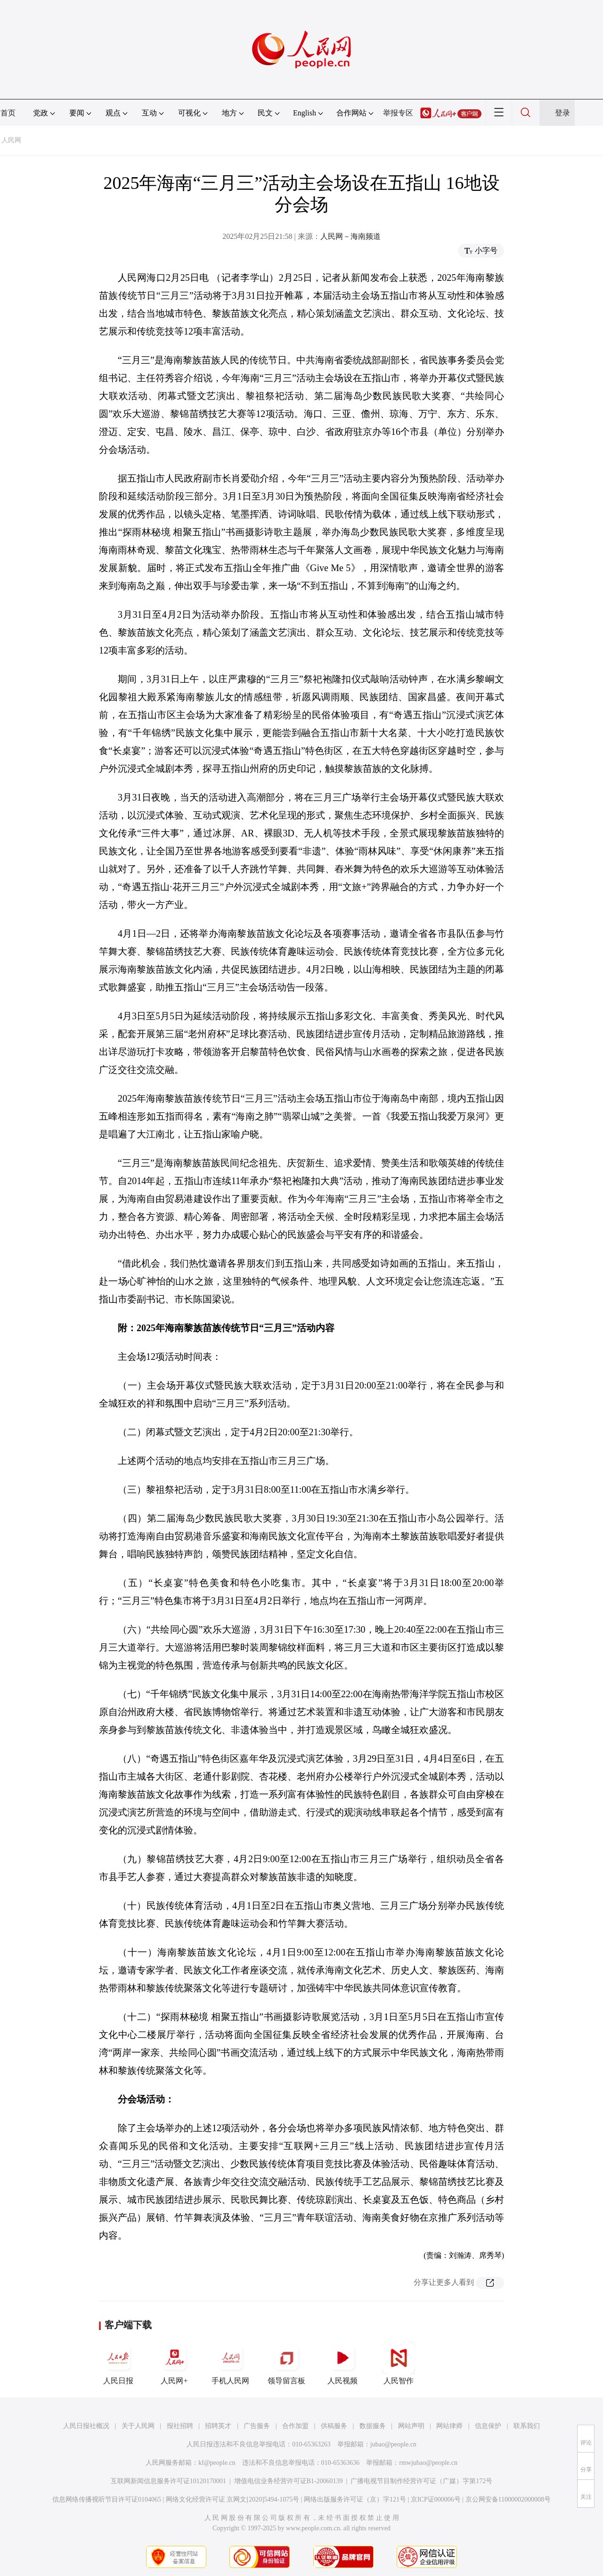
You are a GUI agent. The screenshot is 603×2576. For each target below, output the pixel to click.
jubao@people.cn (393, 2444)
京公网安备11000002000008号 (508, 2499)
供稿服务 (334, 2425)
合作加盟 (295, 2425)
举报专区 (398, 113)
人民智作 (398, 2363)
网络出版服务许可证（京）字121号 (355, 2499)
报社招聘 (180, 2425)
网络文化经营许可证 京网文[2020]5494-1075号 (233, 2499)
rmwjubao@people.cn (428, 2462)
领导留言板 (286, 2363)
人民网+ (174, 2363)
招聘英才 (218, 2425)
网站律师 (449, 2425)
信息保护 (488, 2425)
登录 (562, 113)
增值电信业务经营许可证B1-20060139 (288, 2481)
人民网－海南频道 (350, 236)
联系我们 (526, 2425)
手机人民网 (230, 2363)
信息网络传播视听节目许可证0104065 (106, 2499)
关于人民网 (138, 2425)
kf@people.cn (217, 2462)
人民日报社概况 (86, 2425)
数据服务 (372, 2425)
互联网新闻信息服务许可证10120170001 (168, 2481)
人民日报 (118, 2363)
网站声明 (411, 2425)
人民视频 (342, 2363)
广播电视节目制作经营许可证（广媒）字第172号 (421, 2481)
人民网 (11, 140)
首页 (8, 113)
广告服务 (257, 2425)
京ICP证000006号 (436, 2499)
